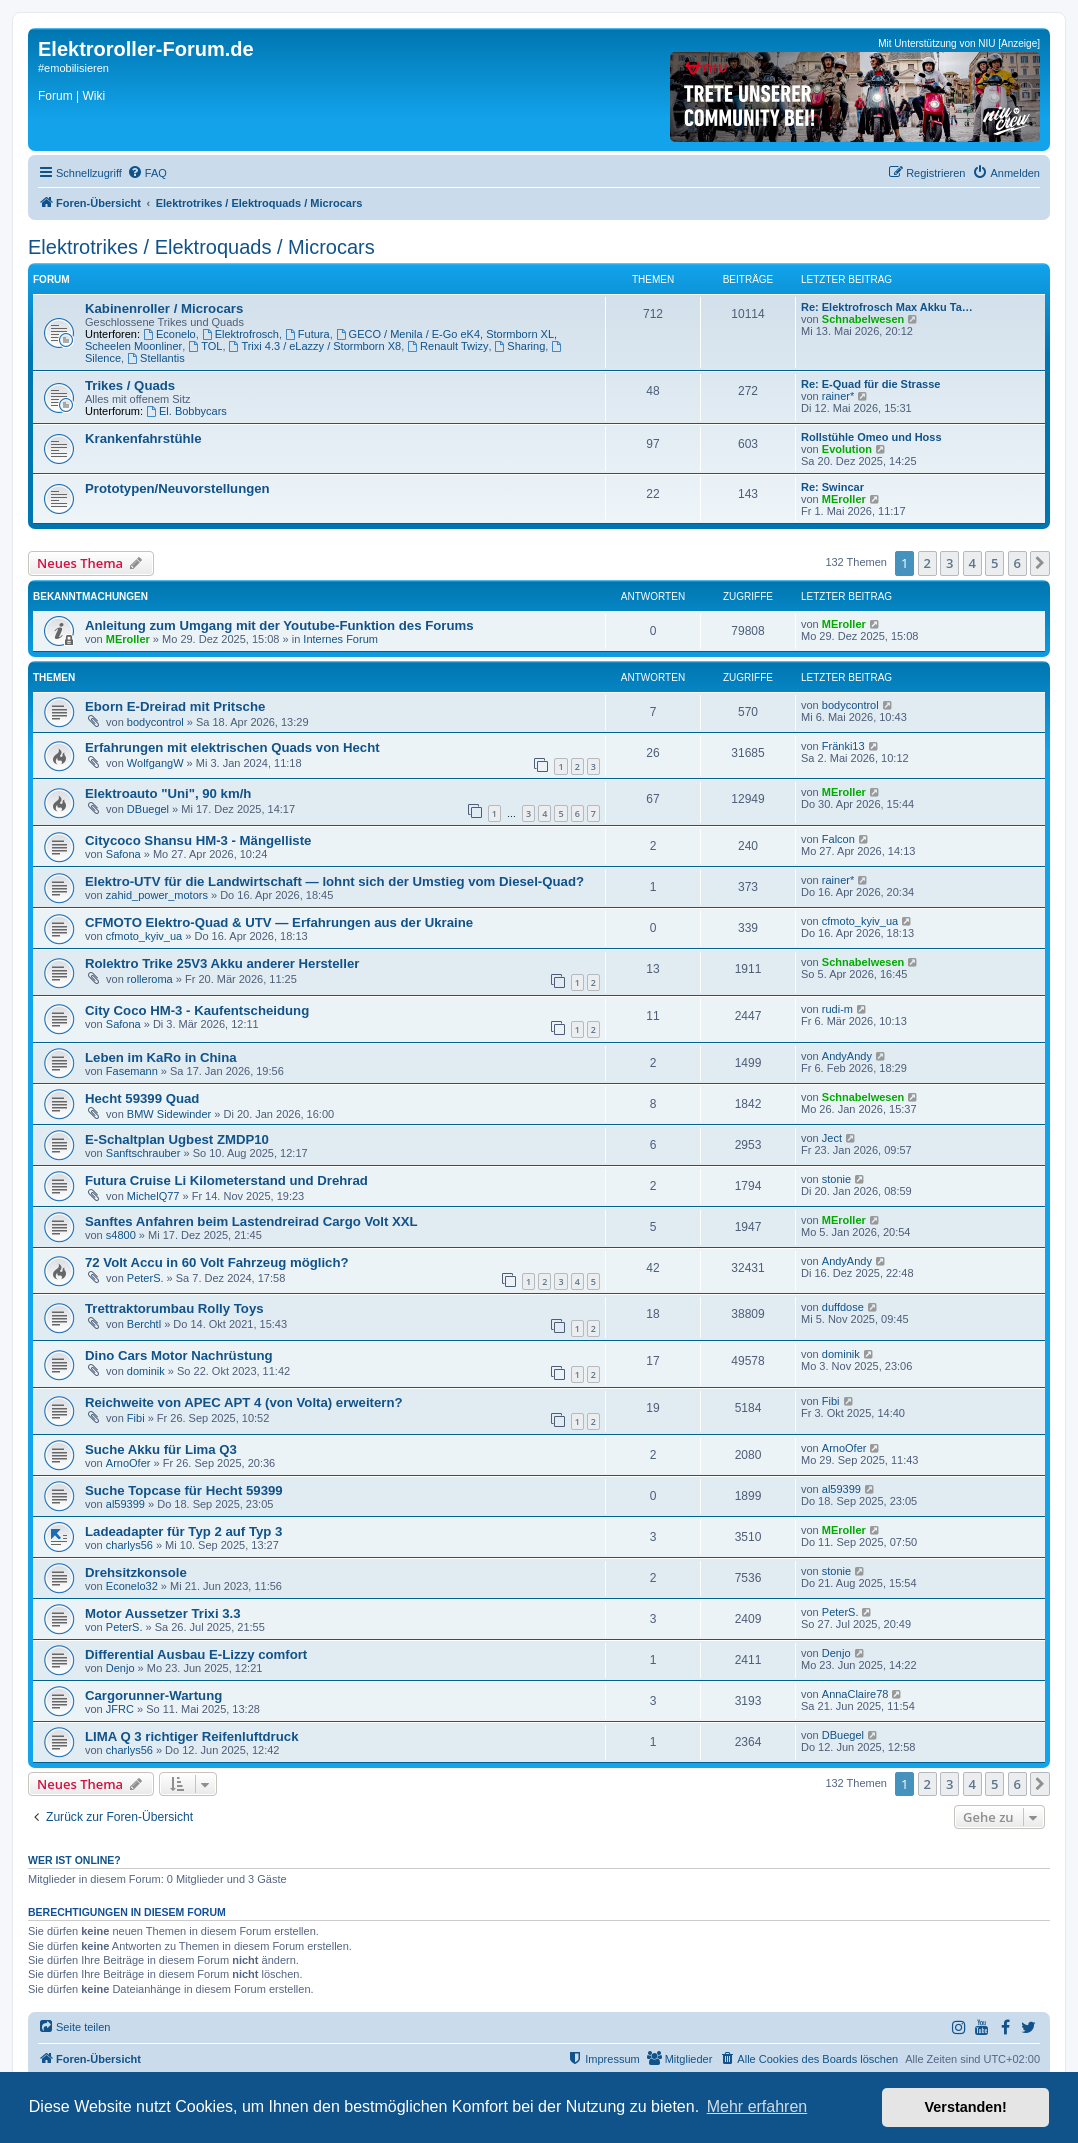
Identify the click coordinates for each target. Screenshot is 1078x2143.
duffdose (843, 1307)
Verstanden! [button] (966, 2107)
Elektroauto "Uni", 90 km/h (168, 793)
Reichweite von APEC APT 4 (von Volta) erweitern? (244, 1402)
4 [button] (972, 563)
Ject (832, 1138)
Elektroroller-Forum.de (146, 49)
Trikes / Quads (130, 385)
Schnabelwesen (863, 319)
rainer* (838, 396)
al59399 (125, 1504)
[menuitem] (147, 173)
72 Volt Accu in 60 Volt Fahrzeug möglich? (217, 1262)
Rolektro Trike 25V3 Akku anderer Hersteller (222, 963)
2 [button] (927, 563)
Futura (307, 334)
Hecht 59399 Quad (142, 1098)
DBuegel (148, 809)
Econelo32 (132, 1586)
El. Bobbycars (186, 411)
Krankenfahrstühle (143, 438)
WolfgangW (155, 763)
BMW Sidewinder (169, 1114)
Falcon (838, 839)
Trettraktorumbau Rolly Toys (174, 1308)
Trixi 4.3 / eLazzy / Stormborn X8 (315, 346)
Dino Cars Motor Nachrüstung (179, 1355)
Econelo (169, 334)
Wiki (93, 96)
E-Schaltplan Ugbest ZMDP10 (177, 1139)
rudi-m (837, 1009)
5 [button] (994, 563)
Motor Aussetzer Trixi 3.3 (163, 1613)
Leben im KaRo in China (161, 1057)
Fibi (136, 1418)
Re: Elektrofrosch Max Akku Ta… (887, 307)
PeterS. (145, 1278)
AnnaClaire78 (855, 1694)
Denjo (120, 1668)
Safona (123, 854)
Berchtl (144, 1324)
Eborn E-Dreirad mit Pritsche (175, 706)
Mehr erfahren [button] (757, 2106)
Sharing (520, 346)
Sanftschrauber (143, 1153)
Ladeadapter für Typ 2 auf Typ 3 (183, 1531)
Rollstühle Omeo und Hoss (871, 437)
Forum (55, 96)
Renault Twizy (447, 346)
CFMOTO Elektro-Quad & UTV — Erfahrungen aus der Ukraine (279, 922)
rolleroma (150, 979)
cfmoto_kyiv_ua (144, 936)
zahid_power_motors (157, 895)
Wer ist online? (74, 1860)
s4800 (121, 1235)
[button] (1040, 563)
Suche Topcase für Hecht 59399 (184, 1490)
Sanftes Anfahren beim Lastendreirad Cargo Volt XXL (251, 1221)
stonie (836, 1179)
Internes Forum (340, 639)
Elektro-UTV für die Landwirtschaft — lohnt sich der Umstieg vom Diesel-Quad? (334, 881)
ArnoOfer (128, 1463)
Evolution (847, 449)
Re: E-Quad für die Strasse (870, 384)
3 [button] (949, 563)
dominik (146, 1371)
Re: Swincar (832, 487)
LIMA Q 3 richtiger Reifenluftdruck (191, 1736)
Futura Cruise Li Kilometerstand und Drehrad (226, 1180)
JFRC (120, 1709)
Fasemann (132, 1071)
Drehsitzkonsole (136, 1572)
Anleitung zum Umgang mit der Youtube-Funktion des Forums (279, 625)
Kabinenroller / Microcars (164, 308)
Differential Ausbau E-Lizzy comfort (196, 1654)
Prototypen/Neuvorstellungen (177, 488)
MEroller (844, 499)
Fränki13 (843, 746)
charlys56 (129, 1545)
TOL (205, 346)
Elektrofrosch (240, 334)
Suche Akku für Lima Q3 (161, 1449)
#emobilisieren (73, 68)
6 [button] (1017, 563)
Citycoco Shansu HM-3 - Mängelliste (198, 840)
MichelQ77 (153, 1196)
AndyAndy (847, 1056)
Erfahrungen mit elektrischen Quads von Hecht (232, 747)
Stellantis (155, 358)
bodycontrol (155, 722)
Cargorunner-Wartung (153, 1695)
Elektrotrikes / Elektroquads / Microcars (201, 247)
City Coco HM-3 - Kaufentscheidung (197, 1010)
